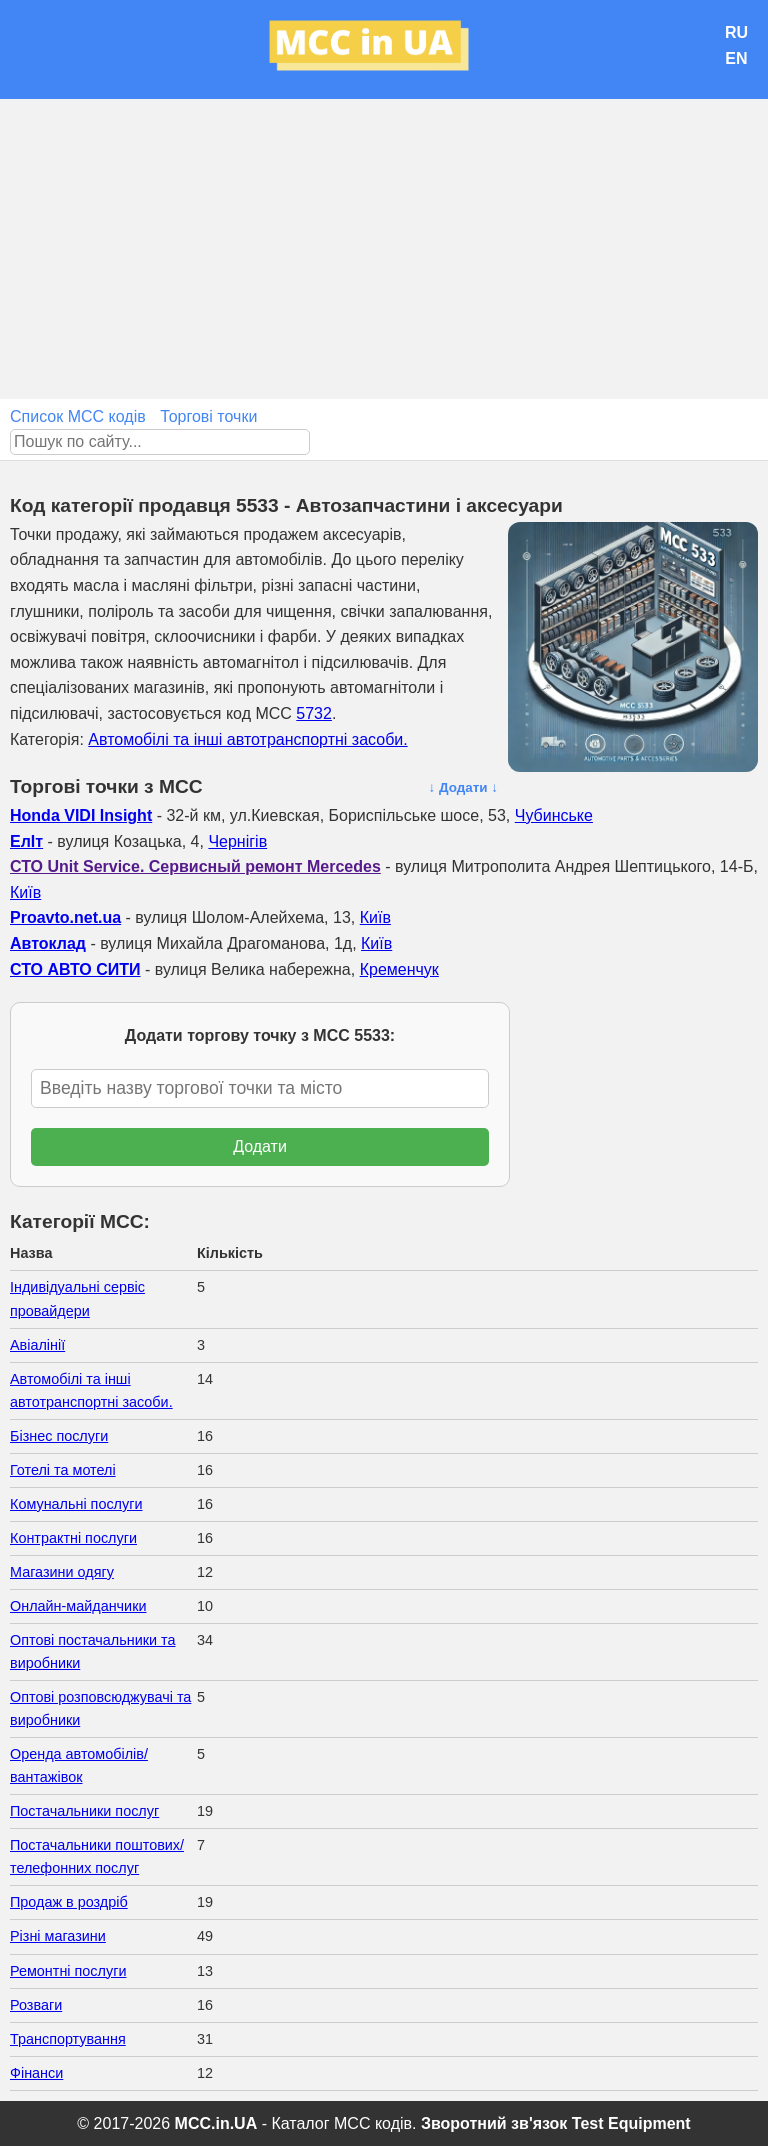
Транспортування (68, 2039)
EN (736, 58)
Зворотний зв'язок (494, 2123)
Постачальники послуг (84, 1811)
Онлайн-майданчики (78, 1606)
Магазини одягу (62, 1572)
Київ (25, 892)
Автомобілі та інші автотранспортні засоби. (247, 739)
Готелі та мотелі (63, 1470)
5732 (314, 713)
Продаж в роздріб (69, 1902)
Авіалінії (37, 1345)
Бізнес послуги (59, 1436)
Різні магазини (58, 1936)
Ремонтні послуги (68, 1971)
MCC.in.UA (216, 2123)
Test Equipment (631, 2123)
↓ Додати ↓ (463, 787)
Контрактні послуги (73, 1538)
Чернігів (237, 841)
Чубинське (554, 815)
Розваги (36, 2005)
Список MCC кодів (78, 416)
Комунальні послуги (76, 1504)
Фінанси (36, 2073)
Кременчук (399, 969)
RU (736, 32)
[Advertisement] (384, 249)
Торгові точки (208, 416)
